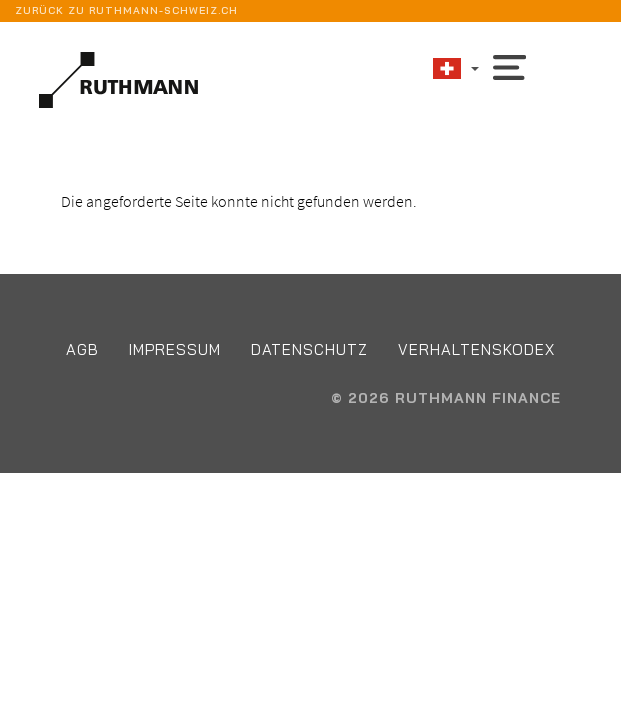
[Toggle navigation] (509, 66)
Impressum (175, 349)
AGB (82, 349)
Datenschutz (309, 349)
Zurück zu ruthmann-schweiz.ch (126, 10)
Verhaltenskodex (476, 349)
